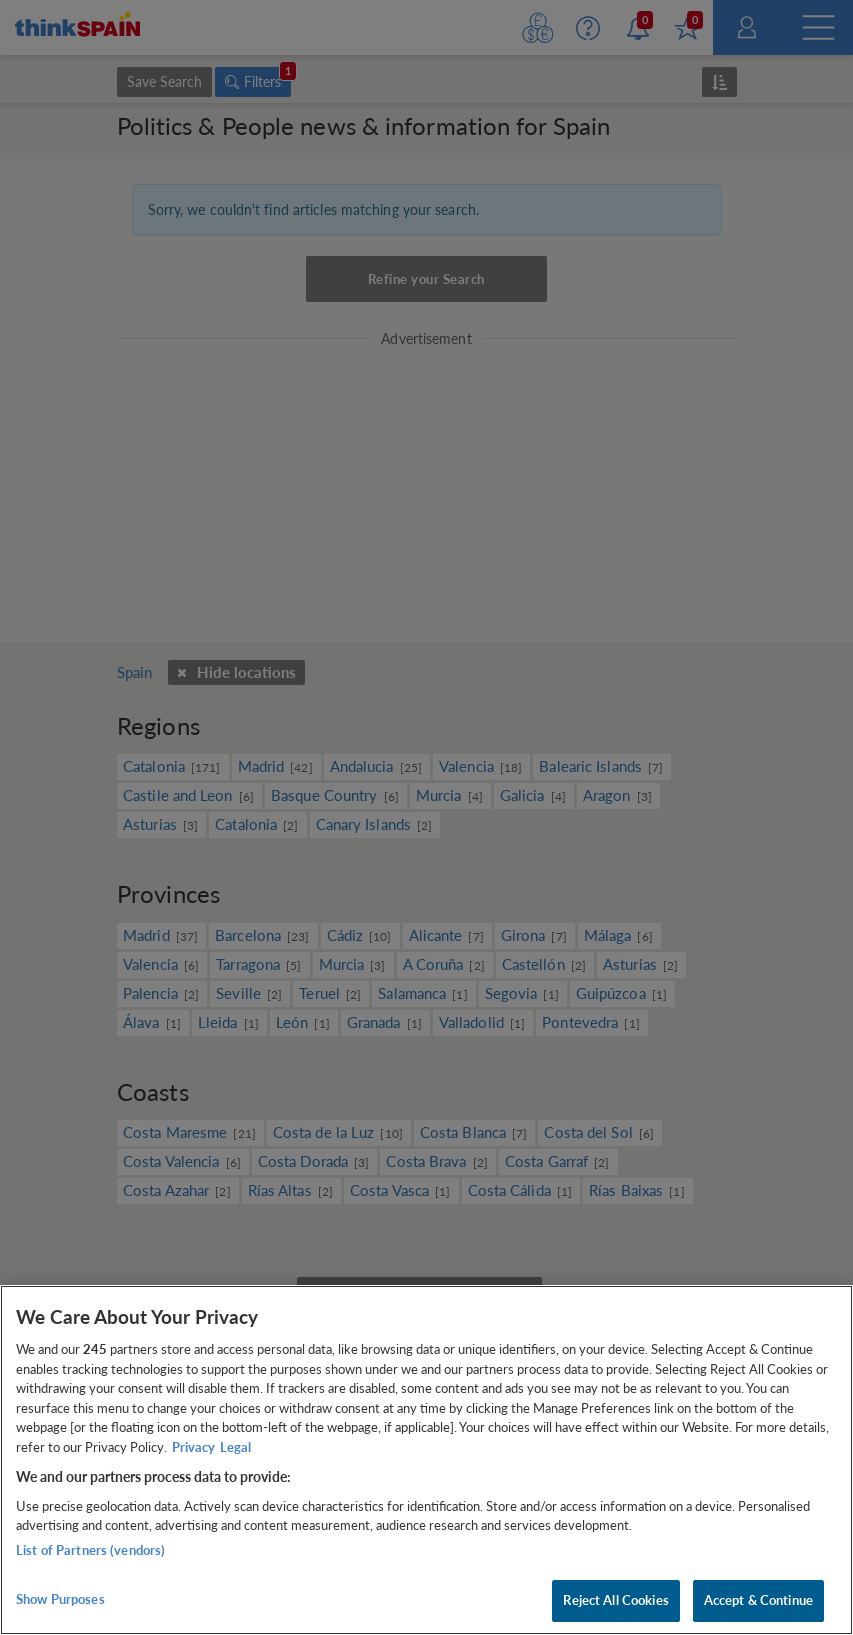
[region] (426, 1460)
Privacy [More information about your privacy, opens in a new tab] (193, 1447)
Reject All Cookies (615, 1600)
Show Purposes (60, 1599)
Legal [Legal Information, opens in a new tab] (235, 1447)
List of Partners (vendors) (90, 1550)
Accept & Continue (758, 1600)
